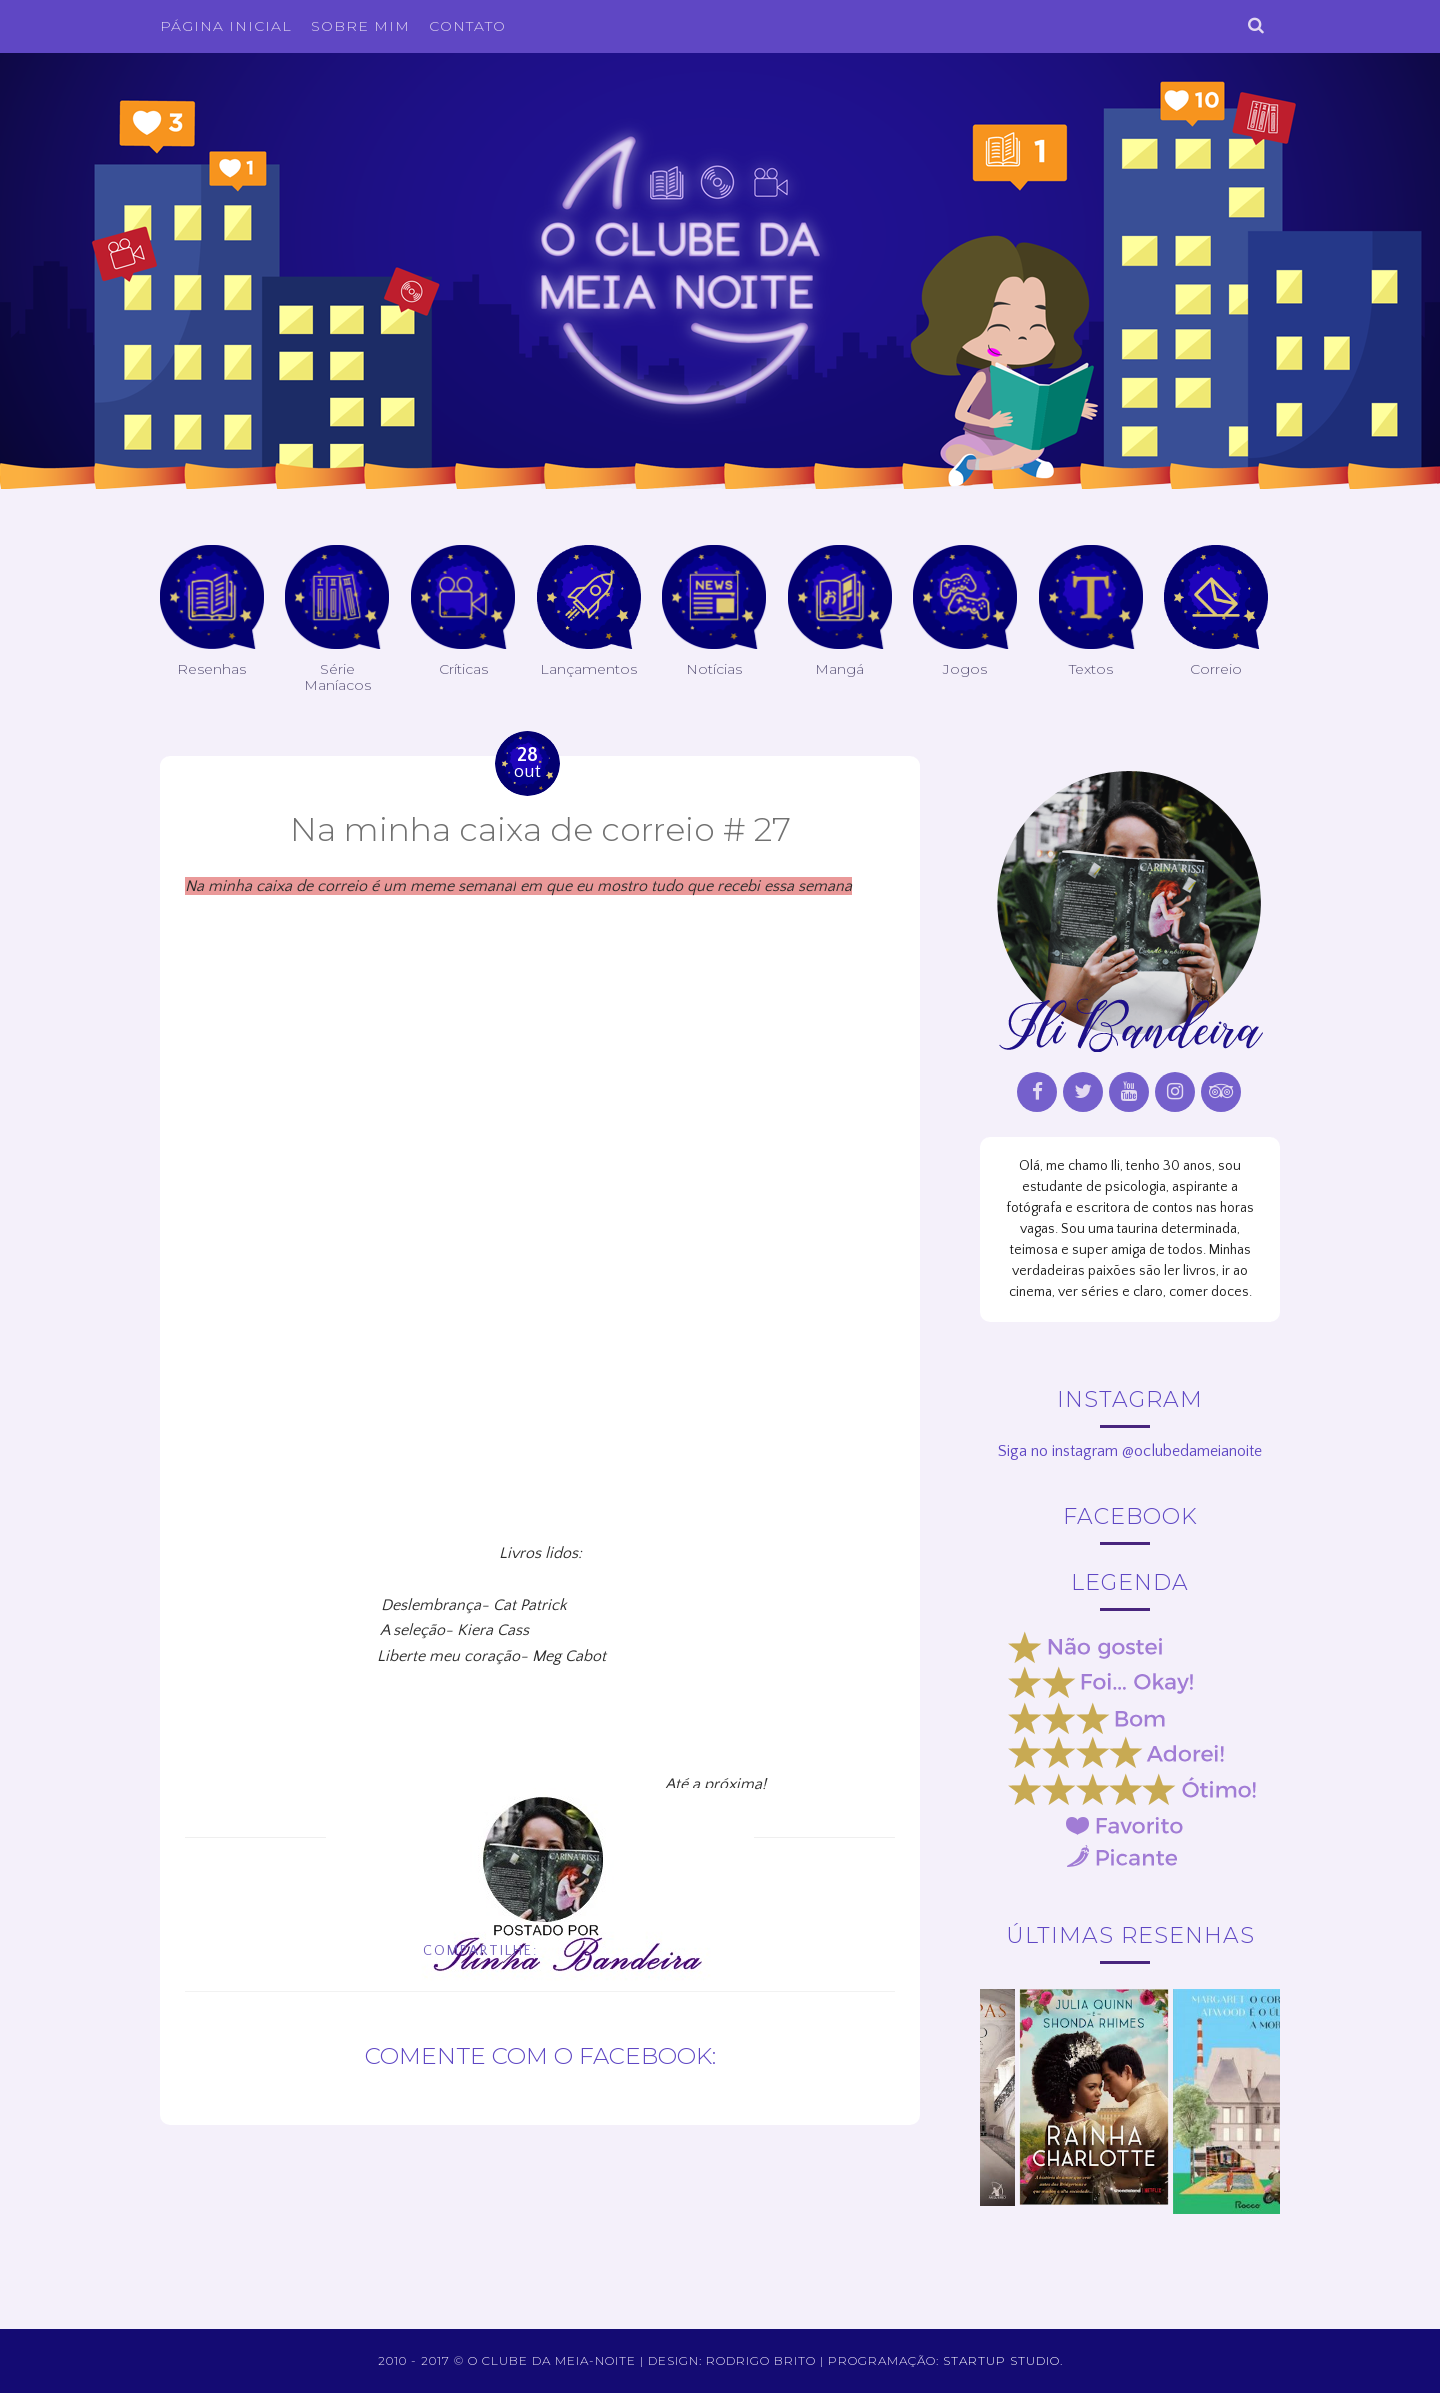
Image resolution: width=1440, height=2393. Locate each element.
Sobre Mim (360, 26)
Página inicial (226, 26)
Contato (467, 26)
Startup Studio (1001, 2360)
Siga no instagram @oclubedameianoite (1130, 1451)
